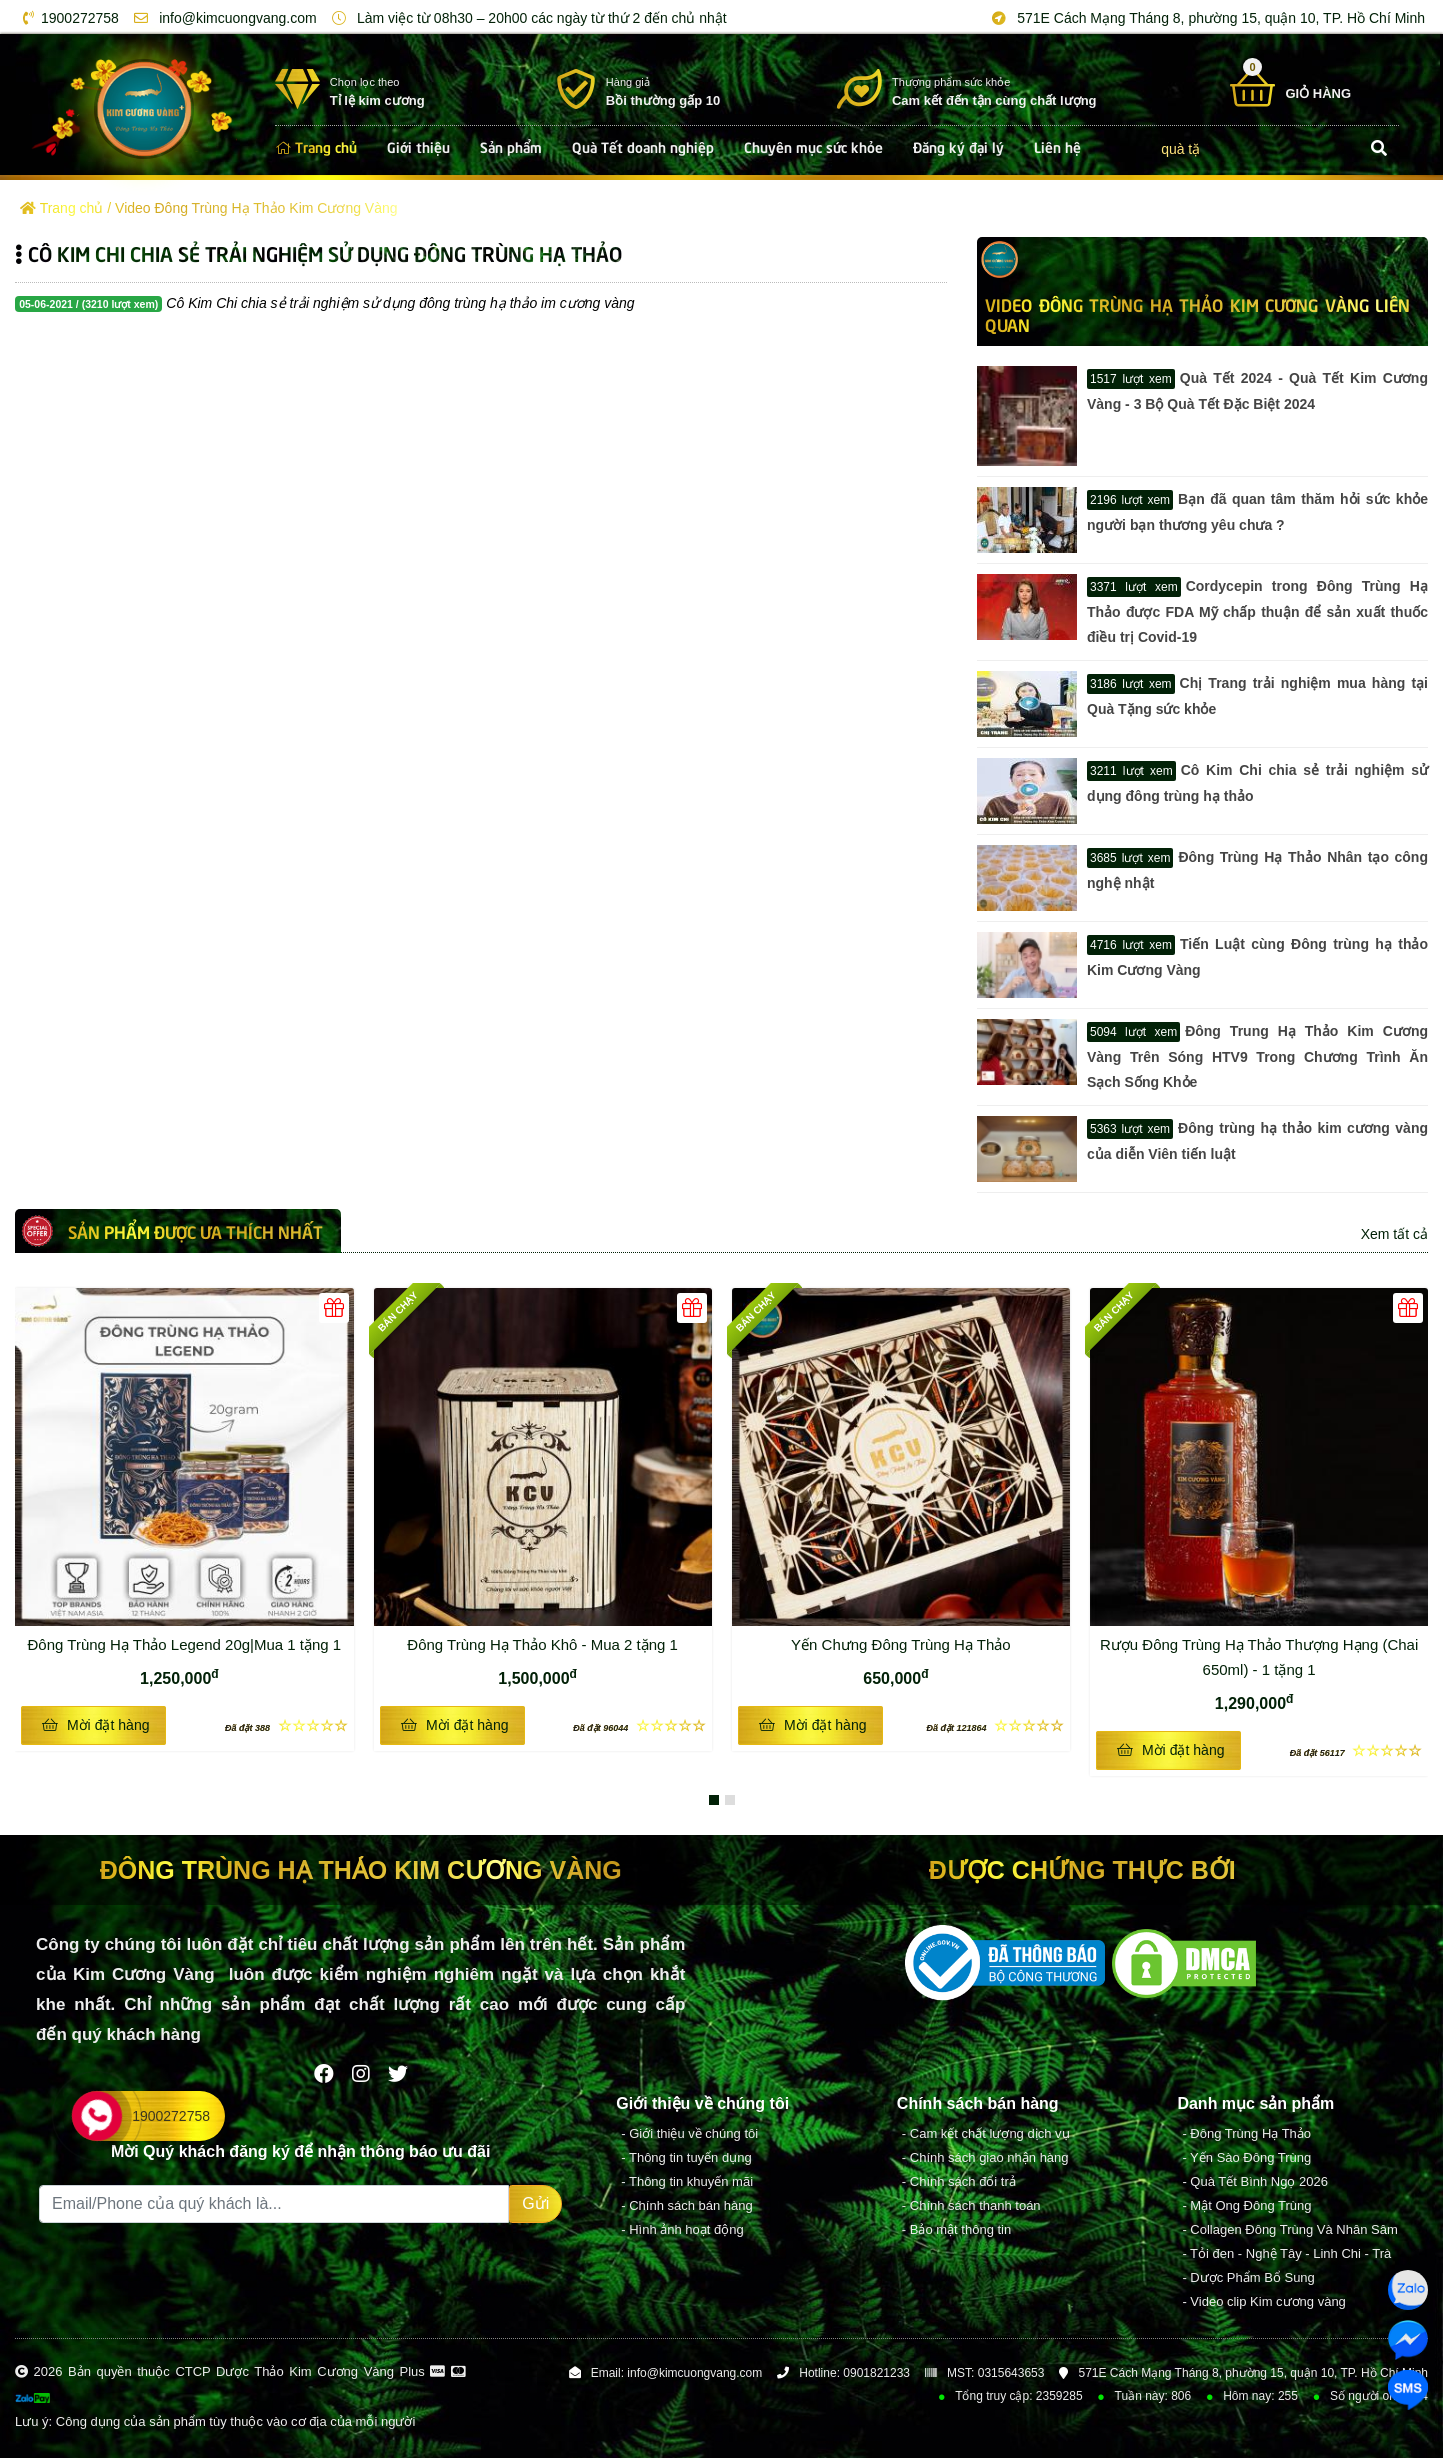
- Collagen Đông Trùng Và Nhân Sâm (1289, 2231)
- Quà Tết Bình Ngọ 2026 (1255, 2183)
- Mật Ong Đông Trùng (1246, 2207)
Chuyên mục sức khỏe (813, 146)
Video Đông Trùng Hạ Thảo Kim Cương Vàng (256, 208)
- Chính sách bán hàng (687, 2207)
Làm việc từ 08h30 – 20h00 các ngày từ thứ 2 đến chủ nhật (526, 18)
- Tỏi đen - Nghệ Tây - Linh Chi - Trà (1286, 2255)
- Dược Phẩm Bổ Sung (1248, 2279)
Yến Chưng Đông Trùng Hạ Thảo (901, 1644)
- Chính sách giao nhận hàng (985, 2159)
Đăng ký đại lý (958, 146)
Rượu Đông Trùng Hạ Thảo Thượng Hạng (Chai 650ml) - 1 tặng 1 (1261, 1655)
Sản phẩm (511, 146)
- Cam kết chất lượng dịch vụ (986, 2135)
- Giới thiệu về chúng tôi (689, 2135)
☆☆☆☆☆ (286, 1725)
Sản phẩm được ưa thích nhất (195, 1231)
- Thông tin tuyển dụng (686, 2159)
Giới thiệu (418, 146)
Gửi (535, 2205)
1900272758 (67, 18)
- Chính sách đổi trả (959, 2183)
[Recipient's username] (274, 2206)
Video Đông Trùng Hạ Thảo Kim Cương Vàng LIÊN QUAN (1197, 314)
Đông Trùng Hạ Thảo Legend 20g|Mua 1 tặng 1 (188, 1642)
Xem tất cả (1394, 1234)
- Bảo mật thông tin (956, 2231)
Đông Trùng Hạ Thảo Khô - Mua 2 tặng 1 (556, 1642)
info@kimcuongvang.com (221, 18)
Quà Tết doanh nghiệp (643, 146)
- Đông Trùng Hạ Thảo (1246, 2135)
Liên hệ (1057, 146)
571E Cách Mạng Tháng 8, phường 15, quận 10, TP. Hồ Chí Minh (1205, 18)
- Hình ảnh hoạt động (682, 2231)
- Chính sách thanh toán (971, 2207)
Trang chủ (316, 146)
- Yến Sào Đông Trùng (1246, 2159)
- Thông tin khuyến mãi (687, 2183)
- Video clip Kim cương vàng (1263, 2303)
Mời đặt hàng (96, 1725)
